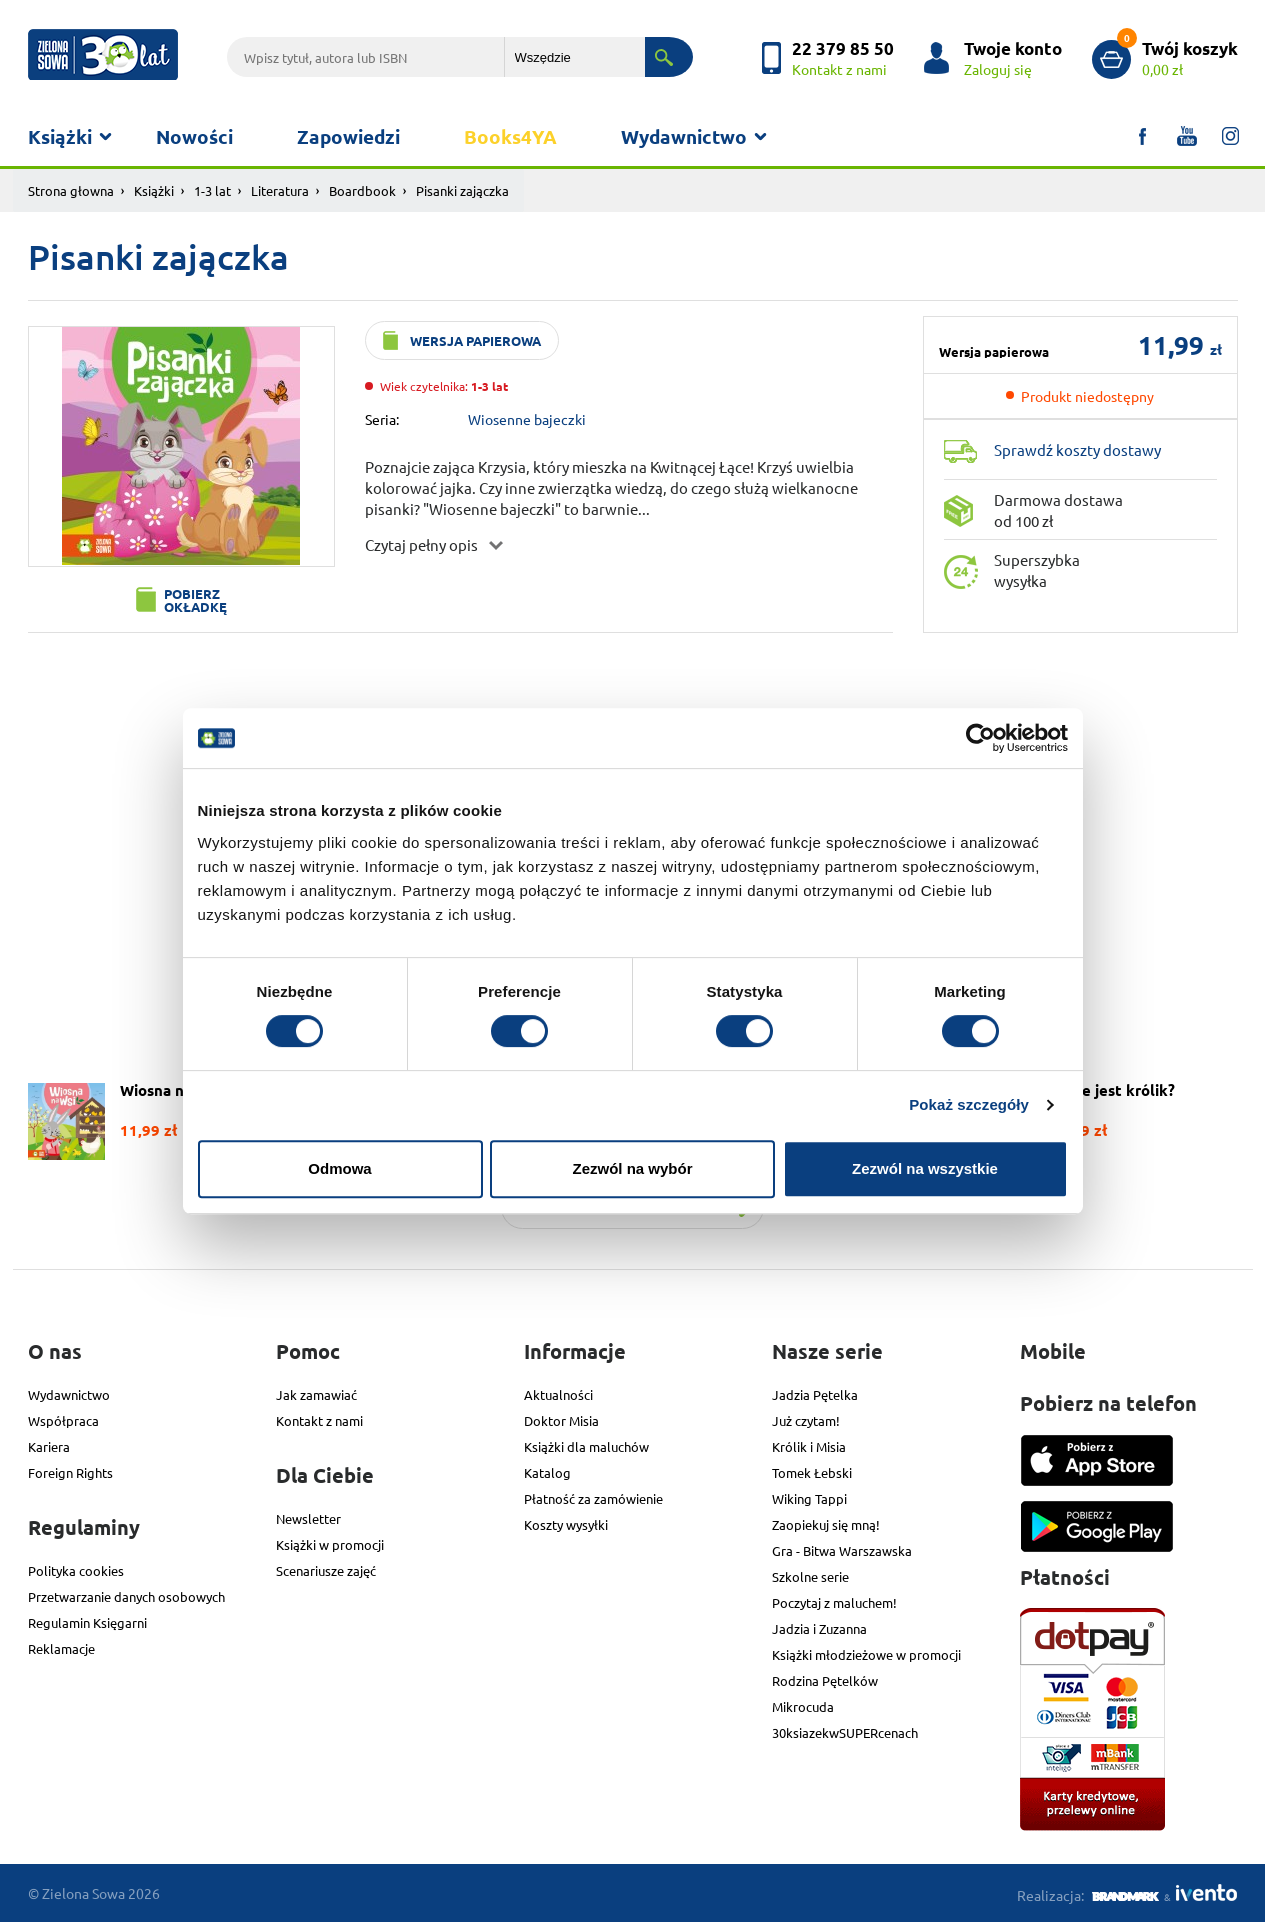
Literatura (280, 190)
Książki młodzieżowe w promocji (866, 1654)
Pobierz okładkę (195, 600)
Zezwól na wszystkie (925, 1168)
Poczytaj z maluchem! (834, 1602)
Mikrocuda (803, 1706)
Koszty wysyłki (566, 1524)
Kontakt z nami (319, 1420)
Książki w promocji (330, 1544)
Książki (60, 136)
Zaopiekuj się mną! (826, 1524)
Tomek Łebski (812, 1472)
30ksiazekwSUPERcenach (845, 1732)
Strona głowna (71, 190)
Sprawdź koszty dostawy (1077, 449)
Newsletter (308, 1518)
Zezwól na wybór (632, 1168)
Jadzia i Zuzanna (819, 1628)
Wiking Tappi (809, 1498)
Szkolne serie (810, 1576)
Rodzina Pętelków (825, 1680)
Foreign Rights (70, 1472)
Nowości (194, 136)
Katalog (547, 1472)
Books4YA (510, 136)
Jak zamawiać (316, 1394)
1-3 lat (212, 190)
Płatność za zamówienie (593, 1498)
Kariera (49, 1446)
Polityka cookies (76, 1570)
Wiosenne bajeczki (527, 419)
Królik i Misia (809, 1446)
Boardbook (362, 190)
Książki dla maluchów (586, 1446)
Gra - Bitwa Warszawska (842, 1550)
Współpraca (63, 1420)
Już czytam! (806, 1420)
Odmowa (339, 1168)
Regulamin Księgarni (87, 1622)
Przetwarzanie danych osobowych (126, 1596)
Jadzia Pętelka (815, 1394)
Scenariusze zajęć (326, 1570)
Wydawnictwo (684, 136)
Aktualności (558, 1394)
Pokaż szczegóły (969, 1104)
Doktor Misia (561, 1420)
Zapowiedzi (348, 136)
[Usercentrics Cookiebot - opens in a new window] (980, 738)
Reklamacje (61, 1648)
